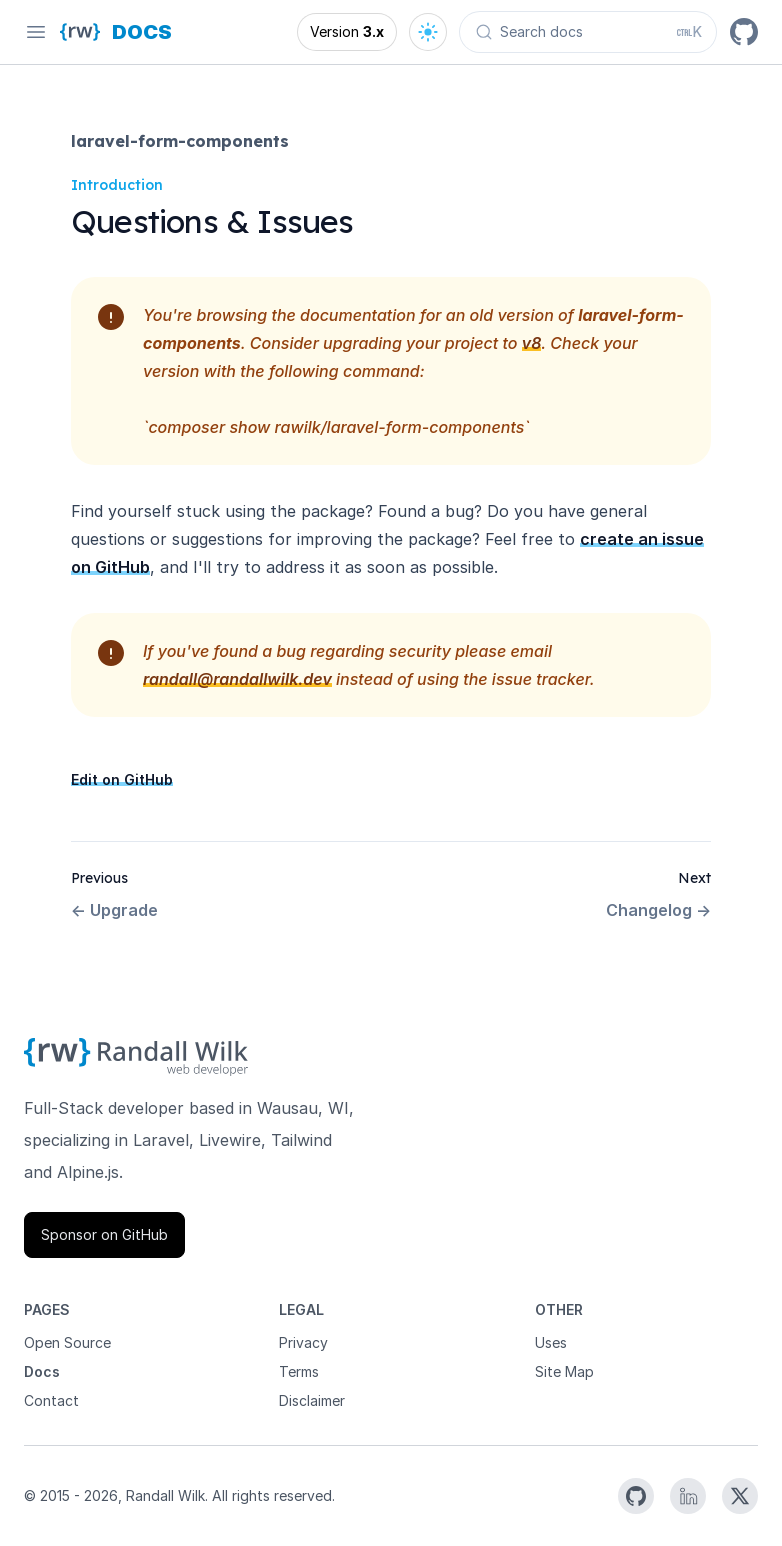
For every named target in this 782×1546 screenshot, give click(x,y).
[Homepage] (80, 32)
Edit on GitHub (122, 779)
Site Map (564, 1371)
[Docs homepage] (142, 32)
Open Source (67, 1342)
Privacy (303, 1342)
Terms (299, 1371)
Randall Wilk (165, 1495)
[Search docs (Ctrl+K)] (588, 32)
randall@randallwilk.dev (237, 679)
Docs (42, 1371)
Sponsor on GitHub (104, 1234)
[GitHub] (744, 32)
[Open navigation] (36, 32)
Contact (51, 1400)
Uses (551, 1342)
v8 (532, 343)
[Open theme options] (428, 32)
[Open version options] (347, 32)
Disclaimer (312, 1400)
